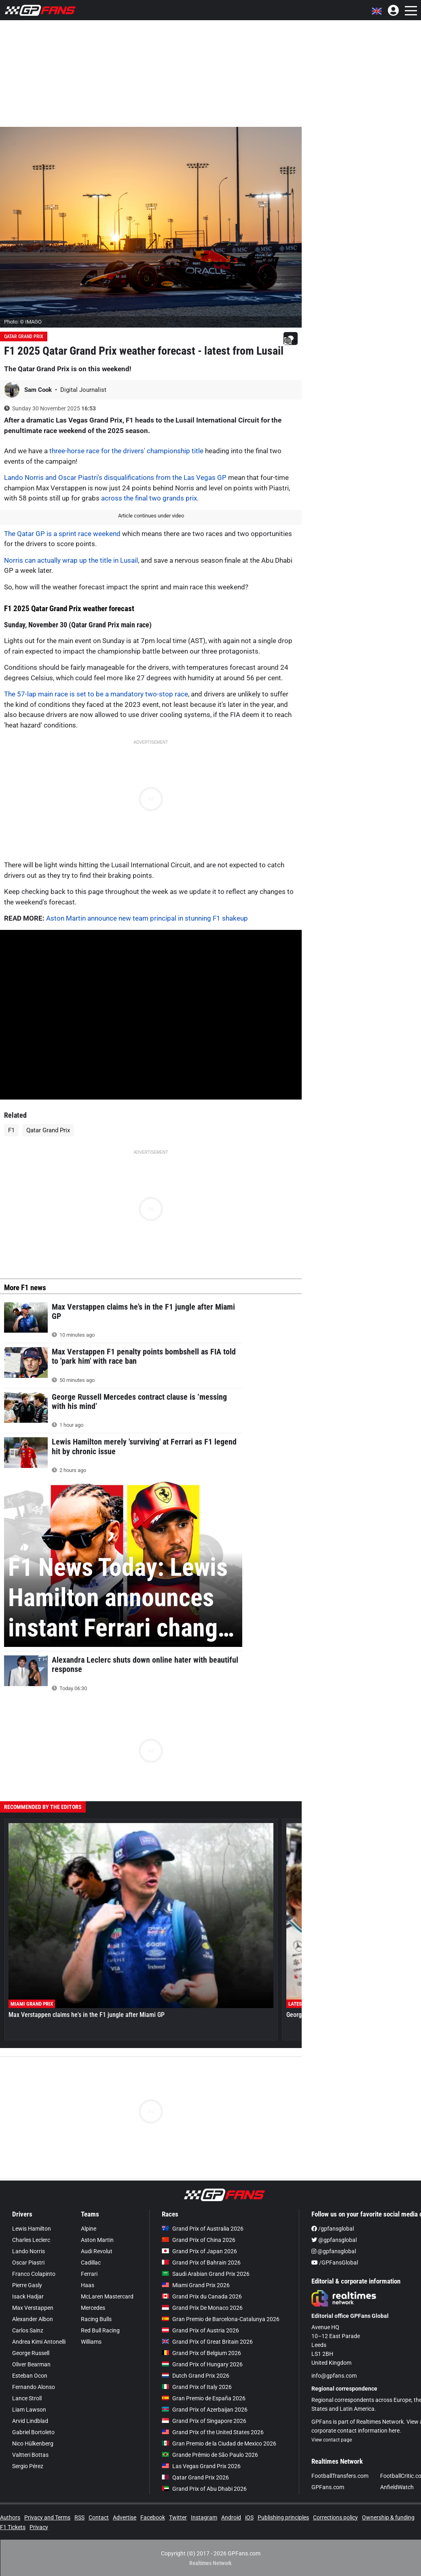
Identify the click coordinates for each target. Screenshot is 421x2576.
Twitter (178, 2517)
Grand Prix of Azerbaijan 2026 (205, 2409)
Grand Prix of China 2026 (198, 2240)
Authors (10, 2517)
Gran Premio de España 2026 (203, 2398)
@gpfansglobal (334, 2240)
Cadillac (91, 2262)
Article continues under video (151, 516)
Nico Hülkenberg (32, 2443)
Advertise (124, 2517)
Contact (99, 2517)
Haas (87, 2285)
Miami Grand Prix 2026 (196, 2285)
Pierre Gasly (27, 2285)
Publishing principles (283, 2517)
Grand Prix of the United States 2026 (213, 2432)
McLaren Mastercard (107, 2296)
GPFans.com (327, 2487)
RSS (79, 2517)
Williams (91, 2341)
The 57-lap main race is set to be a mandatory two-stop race (96, 694)
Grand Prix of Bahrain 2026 (201, 2262)
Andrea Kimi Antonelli (39, 2341)
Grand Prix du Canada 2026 (202, 2296)
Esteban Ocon (29, 2375)
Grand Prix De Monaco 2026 (202, 2308)
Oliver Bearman (31, 2364)
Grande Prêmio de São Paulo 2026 (210, 2455)
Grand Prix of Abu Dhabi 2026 (204, 2489)
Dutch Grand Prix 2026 (195, 2375)
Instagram (204, 2517)
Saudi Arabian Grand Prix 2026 (206, 2274)
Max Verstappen (32, 2308)
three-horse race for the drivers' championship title (126, 451)
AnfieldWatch (397, 2487)
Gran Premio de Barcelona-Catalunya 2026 (220, 2319)
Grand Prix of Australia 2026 (202, 2228)
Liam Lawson (29, 2409)
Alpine (88, 2228)
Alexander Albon (32, 2319)
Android (231, 2517)
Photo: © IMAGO (23, 322)
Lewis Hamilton (31, 2228)
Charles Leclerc (31, 2240)
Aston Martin (97, 2240)
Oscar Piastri (28, 2262)
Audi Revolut (96, 2251)
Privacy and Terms (47, 2517)
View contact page (331, 2440)
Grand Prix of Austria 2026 (200, 2330)
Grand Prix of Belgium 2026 (201, 2353)
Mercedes (93, 2308)
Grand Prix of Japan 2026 (199, 2251)
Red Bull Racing (100, 2330)
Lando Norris (28, 2251)
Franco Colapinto (33, 2274)
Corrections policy (335, 2517)
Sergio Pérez (27, 2466)
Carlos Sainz (27, 2330)
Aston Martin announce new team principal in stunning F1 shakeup (147, 918)
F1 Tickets (12, 2527)
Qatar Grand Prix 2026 (195, 2477)
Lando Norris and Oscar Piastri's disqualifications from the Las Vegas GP (115, 477)
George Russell (30, 2353)
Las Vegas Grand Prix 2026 (201, 2466)
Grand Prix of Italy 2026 (197, 2387)
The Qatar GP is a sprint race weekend (62, 534)
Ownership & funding (388, 2517)
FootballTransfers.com (339, 2476)
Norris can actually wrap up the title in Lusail (71, 560)
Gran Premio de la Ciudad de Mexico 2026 (219, 2443)
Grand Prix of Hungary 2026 (202, 2364)
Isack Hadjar (28, 2296)
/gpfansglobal (332, 2228)
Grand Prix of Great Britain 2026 (207, 2341)
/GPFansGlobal (334, 2262)
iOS (249, 2517)
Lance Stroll (27, 2398)
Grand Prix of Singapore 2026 (204, 2421)
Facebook (152, 2517)
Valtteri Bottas (30, 2455)
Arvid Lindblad (30, 2421)
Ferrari (89, 2274)
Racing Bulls (96, 2319)
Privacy (39, 2527)
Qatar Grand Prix (23, 336)
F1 (11, 1130)
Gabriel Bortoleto (33, 2432)
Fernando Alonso (33, 2387)
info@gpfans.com (334, 2375)
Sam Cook (38, 389)
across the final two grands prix (149, 498)
